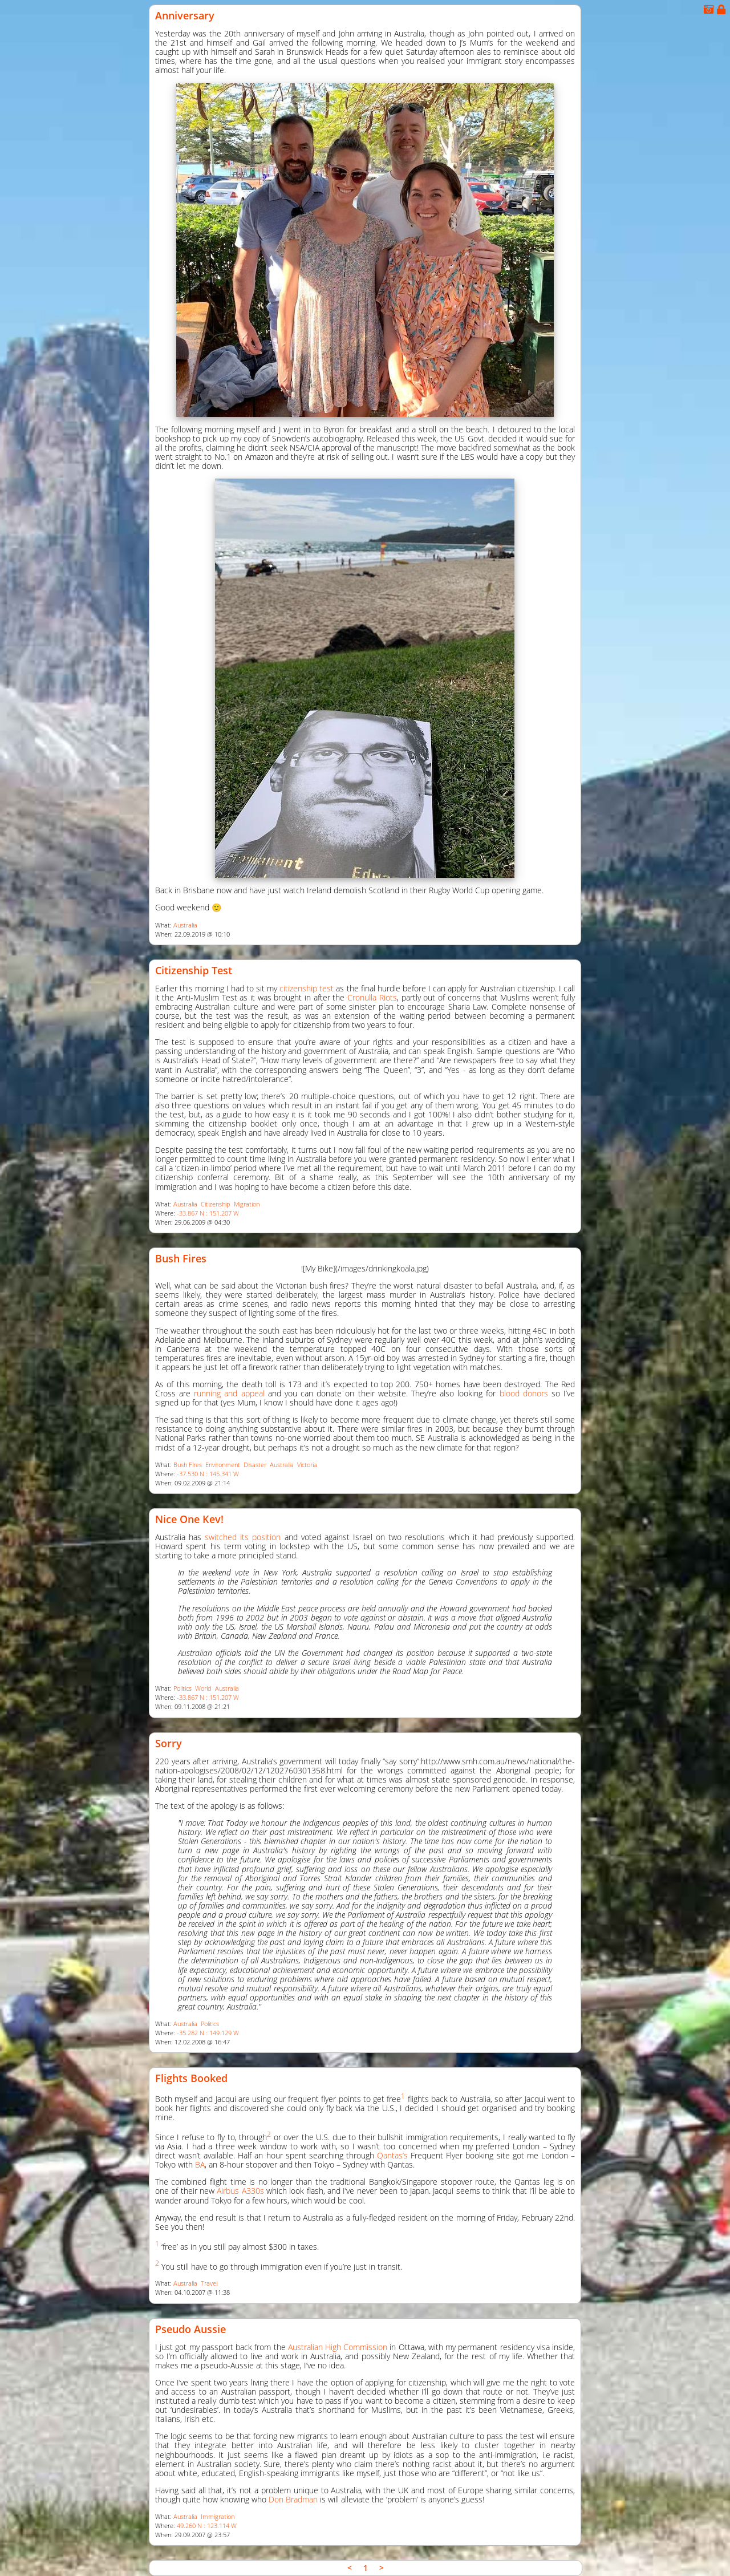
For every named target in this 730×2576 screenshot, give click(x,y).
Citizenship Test (193, 970)
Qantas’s (392, 2155)
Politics (182, 1688)
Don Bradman (293, 2499)
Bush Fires (180, 1258)
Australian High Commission (338, 2347)
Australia (185, 925)
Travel (209, 2283)
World (203, 1688)
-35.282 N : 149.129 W (208, 2033)
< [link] (349, 2567)
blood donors (524, 1393)
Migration (246, 1204)
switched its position (243, 1537)
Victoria (307, 1465)
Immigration (217, 2517)
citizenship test (306, 988)
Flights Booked (191, 2078)
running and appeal (229, 1393)
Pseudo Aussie (190, 2329)
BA (200, 2164)
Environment (222, 1465)
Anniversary (184, 15)
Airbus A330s (240, 2190)
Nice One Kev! (189, 1519)
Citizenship (215, 1204)
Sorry (168, 1743)
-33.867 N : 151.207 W (208, 1213)
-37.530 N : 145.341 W (208, 1474)
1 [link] (365, 2567)
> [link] (381, 2567)
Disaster (255, 1465)
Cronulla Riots (372, 997)
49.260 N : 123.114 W (207, 2526)
